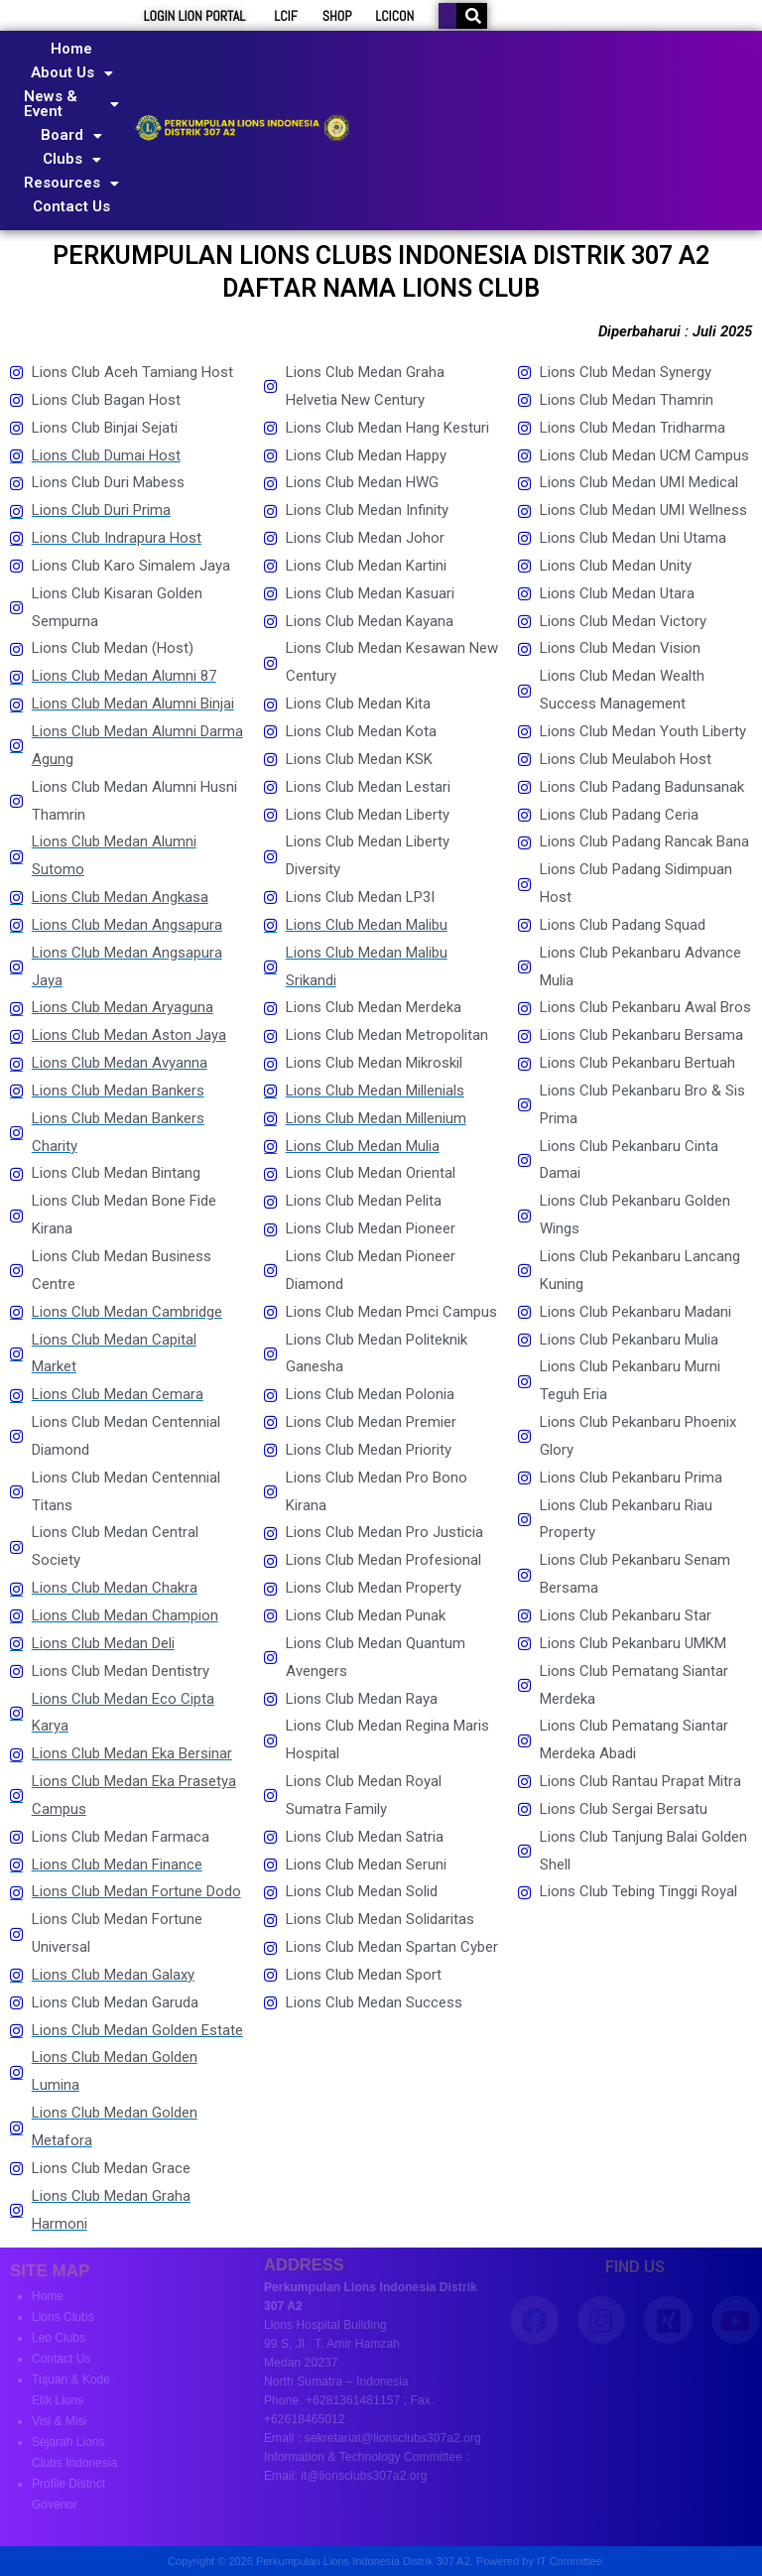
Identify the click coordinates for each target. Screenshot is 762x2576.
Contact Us (71, 206)
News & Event (71, 103)
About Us (72, 72)
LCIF (285, 16)
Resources (71, 183)
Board (71, 135)
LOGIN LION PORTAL (195, 16)
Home (71, 49)
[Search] (473, 16)
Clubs (72, 159)
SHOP (337, 16)
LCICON (394, 16)
